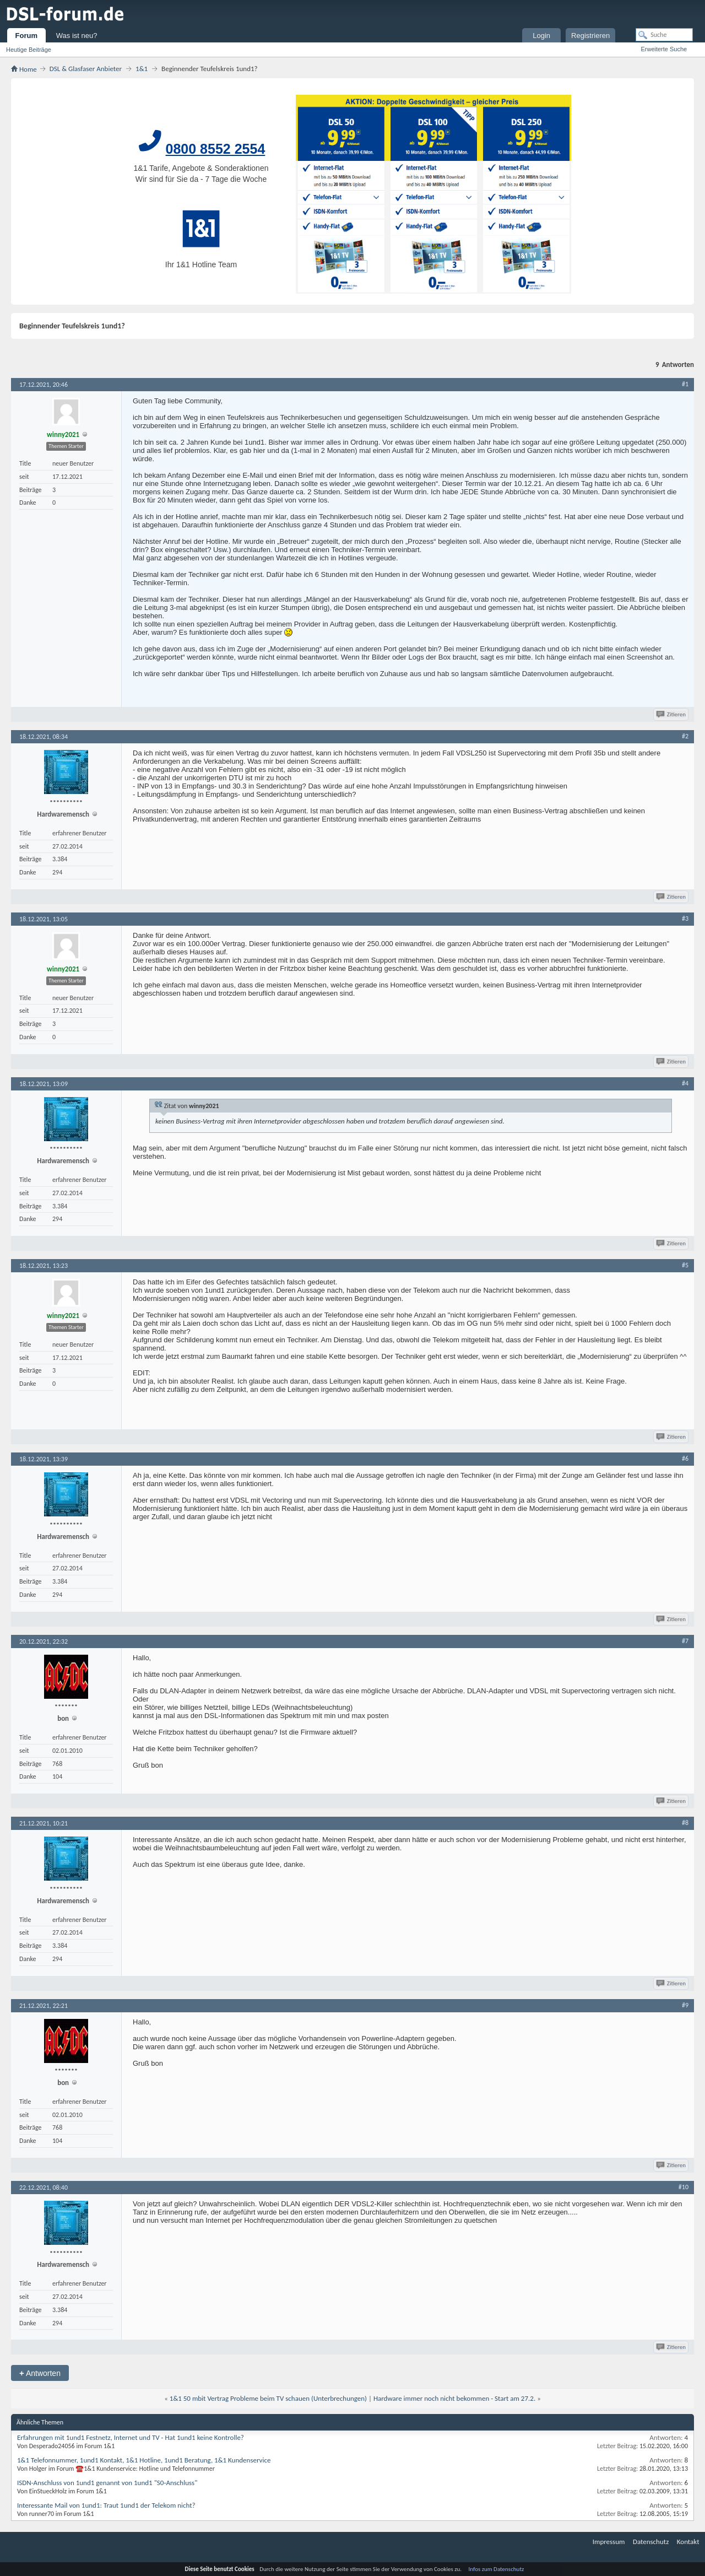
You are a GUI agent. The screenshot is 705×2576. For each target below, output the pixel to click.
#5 (685, 1265)
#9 (685, 2005)
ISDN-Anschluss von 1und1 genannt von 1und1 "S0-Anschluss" (107, 2482)
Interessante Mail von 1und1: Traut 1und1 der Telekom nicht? (106, 2505)
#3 (685, 918)
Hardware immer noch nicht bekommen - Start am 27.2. (454, 2398)
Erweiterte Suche (664, 49)
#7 (685, 1641)
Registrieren (590, 35)
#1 (685, 384)
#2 (685, 736)
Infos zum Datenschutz (496, 2569)
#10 (683, 2187)
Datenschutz (651, 2541)
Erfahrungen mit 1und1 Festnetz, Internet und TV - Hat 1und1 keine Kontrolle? (130, 2437)
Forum (26, 35)
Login (541, 35)
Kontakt (688, 2541)
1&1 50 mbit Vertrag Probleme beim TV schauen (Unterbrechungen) (268, 2398)
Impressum (609, 2541)
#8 (685, 1823)
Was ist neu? (76, 35)
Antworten (40, 2373)
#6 (685, 1458)
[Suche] (664, 34)
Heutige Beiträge (28, 49)
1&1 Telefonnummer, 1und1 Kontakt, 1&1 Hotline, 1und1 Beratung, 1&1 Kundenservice (143, 2460)
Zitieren (672, 714)
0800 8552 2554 (215, 148)
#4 (685, 1083)
